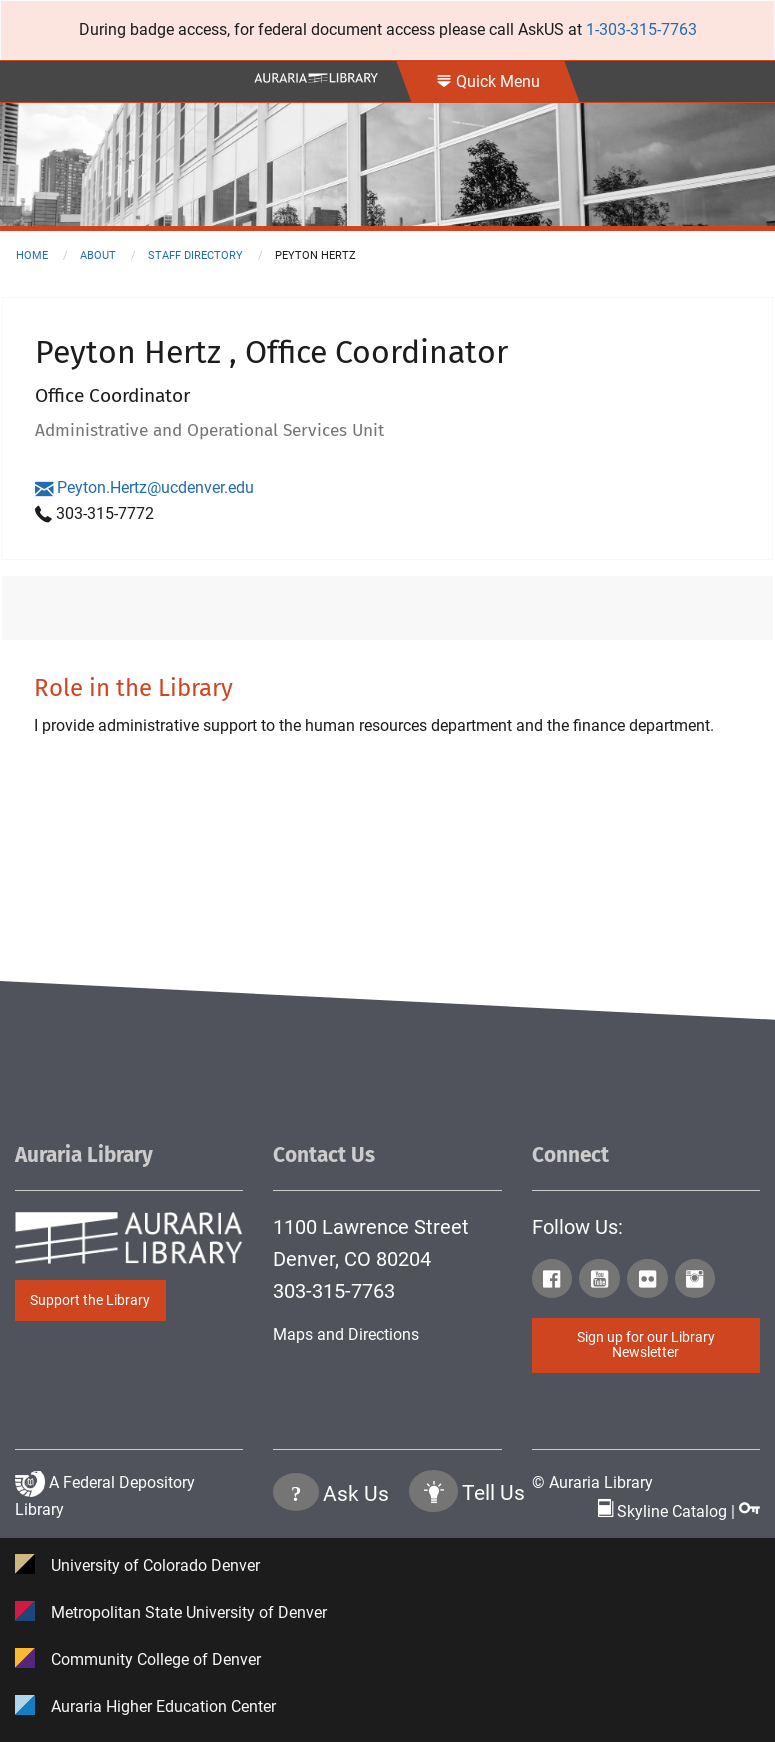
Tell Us (493, 1494)
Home (32, 255)
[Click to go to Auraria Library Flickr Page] (649, 1282)
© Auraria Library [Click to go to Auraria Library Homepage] (592, 1482)
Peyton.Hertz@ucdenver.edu (144, 487)
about (98, 255)
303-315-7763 (334, 1291)
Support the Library (90, 1300)
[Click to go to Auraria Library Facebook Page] (554, 1282)
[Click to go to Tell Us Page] (433, 1495)
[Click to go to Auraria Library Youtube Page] (601, 1282)
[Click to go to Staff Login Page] (749, 1511)
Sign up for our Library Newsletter (646, 1344)
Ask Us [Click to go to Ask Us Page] (356, 1494)
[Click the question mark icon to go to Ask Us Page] (296, 1495)
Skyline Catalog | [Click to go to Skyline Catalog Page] (668, 1511)
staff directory (195, 255)
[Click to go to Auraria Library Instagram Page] (697, 1282)
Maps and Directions (346, 1334)
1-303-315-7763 (641, 29)
